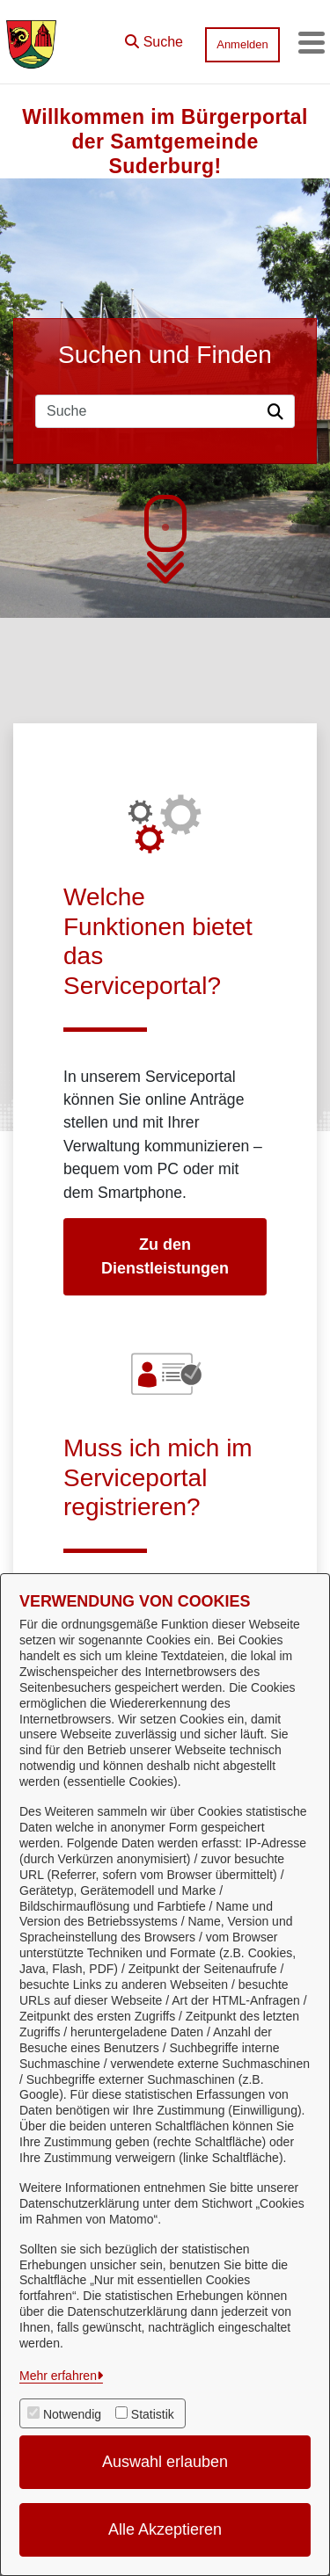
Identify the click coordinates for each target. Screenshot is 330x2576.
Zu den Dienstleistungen (165, 1256)
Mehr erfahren (58, 2376)
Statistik (152, 2414)
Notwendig (72, 2414)
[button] (154, 38)
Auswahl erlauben (165, 2462)
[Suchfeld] (148, 411)
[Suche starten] (278, 411)
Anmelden (242, 44)
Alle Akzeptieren (165, 2529)
